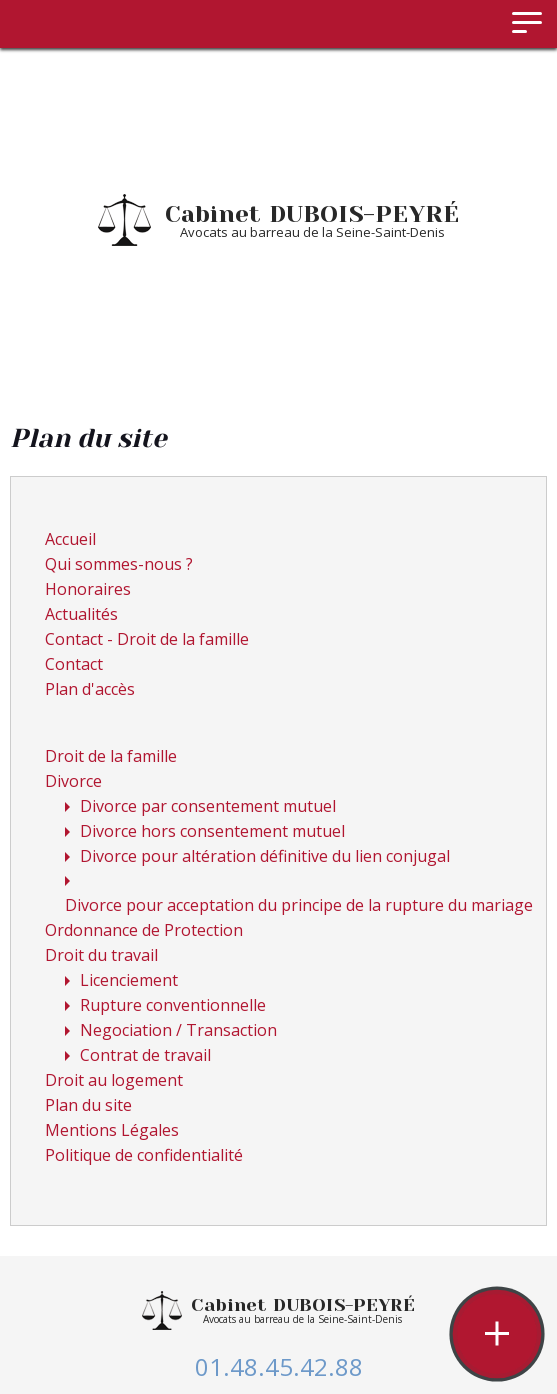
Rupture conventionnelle (173, 1005)
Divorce (73, 781)
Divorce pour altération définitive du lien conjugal (265, 856)
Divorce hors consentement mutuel (212, 831)
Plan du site (88, 1105)
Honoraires (88, 589)
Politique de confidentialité (144, 1155)
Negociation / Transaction (178, 1030)
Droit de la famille (111, 756)
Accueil (70, 539)
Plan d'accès (90, 689)
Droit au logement (114, 1080)
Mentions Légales (112, 1130)
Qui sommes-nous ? (119, 564)
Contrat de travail (145, 1055)
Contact (74, 664)
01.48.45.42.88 (279, 1366)
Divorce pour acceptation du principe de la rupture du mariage (299, 905)
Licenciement (129, 980)
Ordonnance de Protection (144, 930)
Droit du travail (101, 955)
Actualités (81, 614)
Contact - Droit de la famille (147, 639)
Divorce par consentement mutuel (208, 806)
